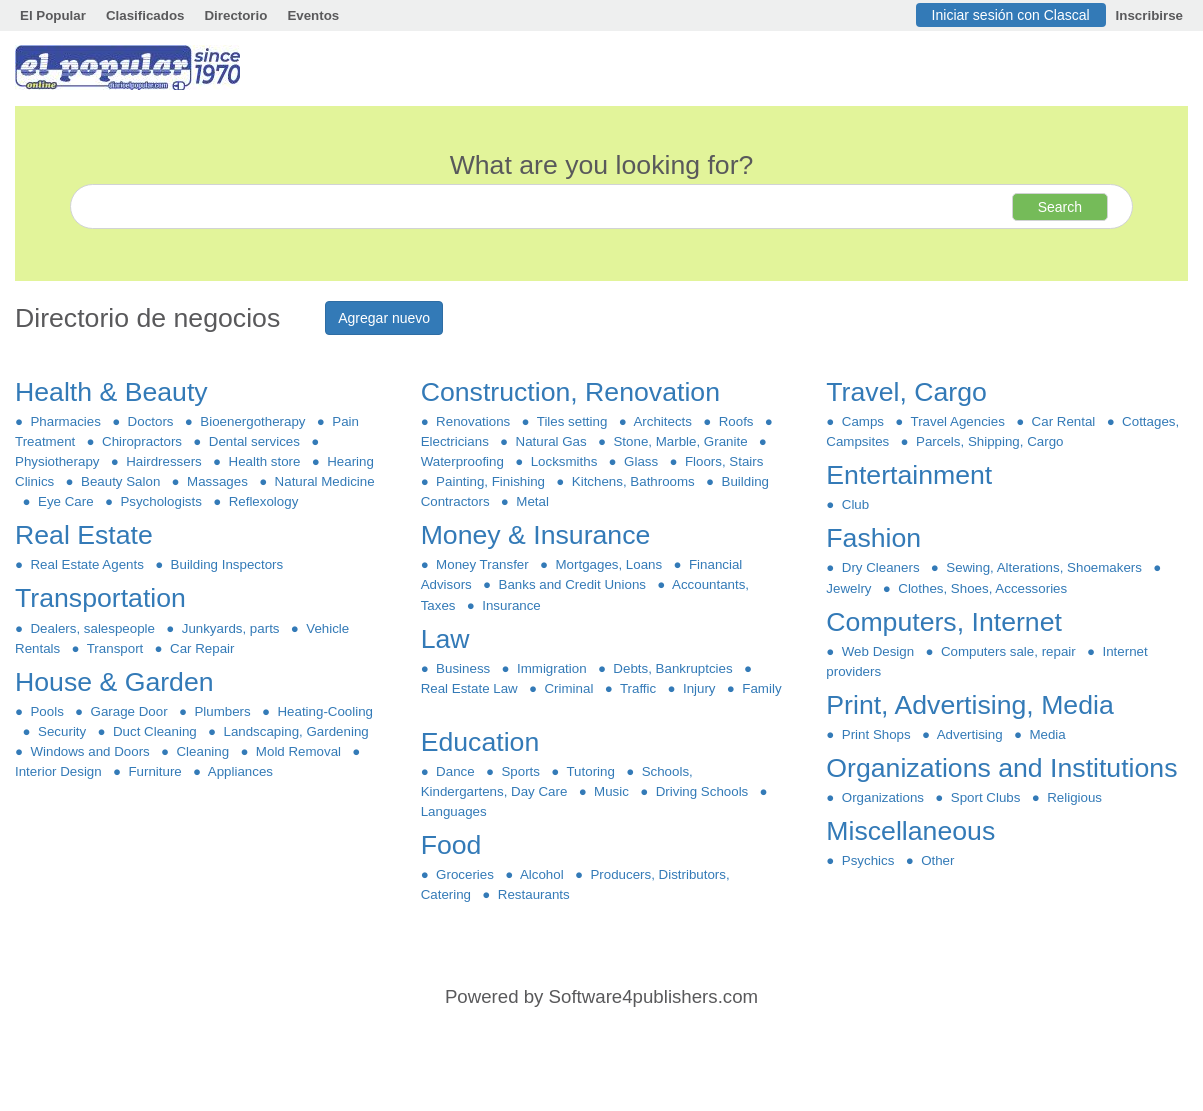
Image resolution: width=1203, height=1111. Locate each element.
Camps (862, 421)
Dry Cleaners (880, 567)
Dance (455, 771)
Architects (663, 421)
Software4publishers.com (653, 996)
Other (938, 860)
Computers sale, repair (1009, 651)
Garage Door (129, 711)
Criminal (569, 688)
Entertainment (912, 475)
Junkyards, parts (230, 628)
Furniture (155, 771)
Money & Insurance (539, 535)
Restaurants (533, 894)
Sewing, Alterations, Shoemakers (1044, 567)
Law (449, 639)
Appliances (240, 771)
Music (612, 791)
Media (1047, 734)
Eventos (313, 15)
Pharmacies (65, 421)
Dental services (254, 441)
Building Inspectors (226, 564)
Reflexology (263, 501)
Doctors (150, 421)
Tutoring (590, 771)
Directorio (235, 15)
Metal (532, 501)
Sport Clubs (985, 797)
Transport (115, 648)
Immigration (552, 668)
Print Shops (876, 734)
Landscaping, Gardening (296, 731)
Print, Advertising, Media (973, 705)
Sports (520, 771)
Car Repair (202, 648)
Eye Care (66, 501)
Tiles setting (572, 421)
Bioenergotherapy (253, 421)
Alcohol (542, 874)
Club (855, 504)
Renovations (473, 421)
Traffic (638, 688)
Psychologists (161, 501)
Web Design (877, 651)
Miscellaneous (914, 831)
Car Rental (1063, 421)
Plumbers (222, 711)
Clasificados (145, 15)
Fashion (877, 538)
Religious (1075, 797)
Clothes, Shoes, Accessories (983, 588)
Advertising (970, 734)
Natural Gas (551, 441)
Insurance (511, 605)
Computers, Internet (947, 622)
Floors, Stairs (724, 461)
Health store (264, 461)
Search (1060, 207)
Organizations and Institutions (1005, 768)
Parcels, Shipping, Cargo (990, 441)
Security (62, 731)
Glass (641, 461)
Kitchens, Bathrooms (633, 481)
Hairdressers (164, 461)
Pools (47, 711)
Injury (699, 688)
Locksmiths (563, 461)
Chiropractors (142, 441)
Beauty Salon (121, 481)
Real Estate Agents (87, 564)
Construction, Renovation (574, 392)
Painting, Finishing (491, 481)
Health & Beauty (115, 392)
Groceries (465, 874)
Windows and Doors (90, 751)
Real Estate (87, 535)
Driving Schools (701, 791)
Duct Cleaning (155, 731)
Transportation (104, 598)
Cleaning (202, 751)
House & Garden (118, 682)
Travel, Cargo (910, 392)
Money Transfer (482, 564)
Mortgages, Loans (609, 564)
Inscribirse (1149, 15)
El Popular (53, 15)
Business (463, 668)
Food (455, 845)
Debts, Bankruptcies (673, 668)
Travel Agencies (957, 421)
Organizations (882, 797)
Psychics (867, 860)
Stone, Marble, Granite (680, 441)
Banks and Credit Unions (572, 584)
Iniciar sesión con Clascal (1011, 15)
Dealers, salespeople (92, 628)
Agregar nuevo (384, 318)
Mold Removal (298, 751)
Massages (218, 481)
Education (484, 742)
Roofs (736, 421)
